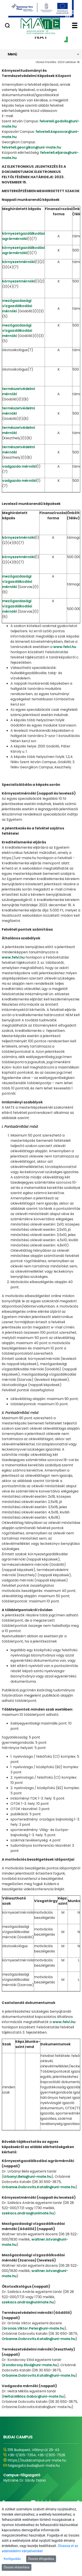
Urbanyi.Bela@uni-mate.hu (27, 2176)
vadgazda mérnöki (19, 466)
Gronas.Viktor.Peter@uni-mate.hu (33, 2328)
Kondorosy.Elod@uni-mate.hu (30, 2364)
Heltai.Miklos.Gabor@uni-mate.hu (33, 2396)
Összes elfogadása (41, 2559)
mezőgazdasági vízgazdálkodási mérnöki (17, 306)
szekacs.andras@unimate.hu (28, 2213)
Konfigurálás (12, 2559)
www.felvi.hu (64, 646)
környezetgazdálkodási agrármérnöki (23, 236)
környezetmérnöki (18, 261)
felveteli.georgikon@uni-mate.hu (31, 147)
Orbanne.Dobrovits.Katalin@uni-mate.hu (38, 2187)
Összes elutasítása (16, 2567)
